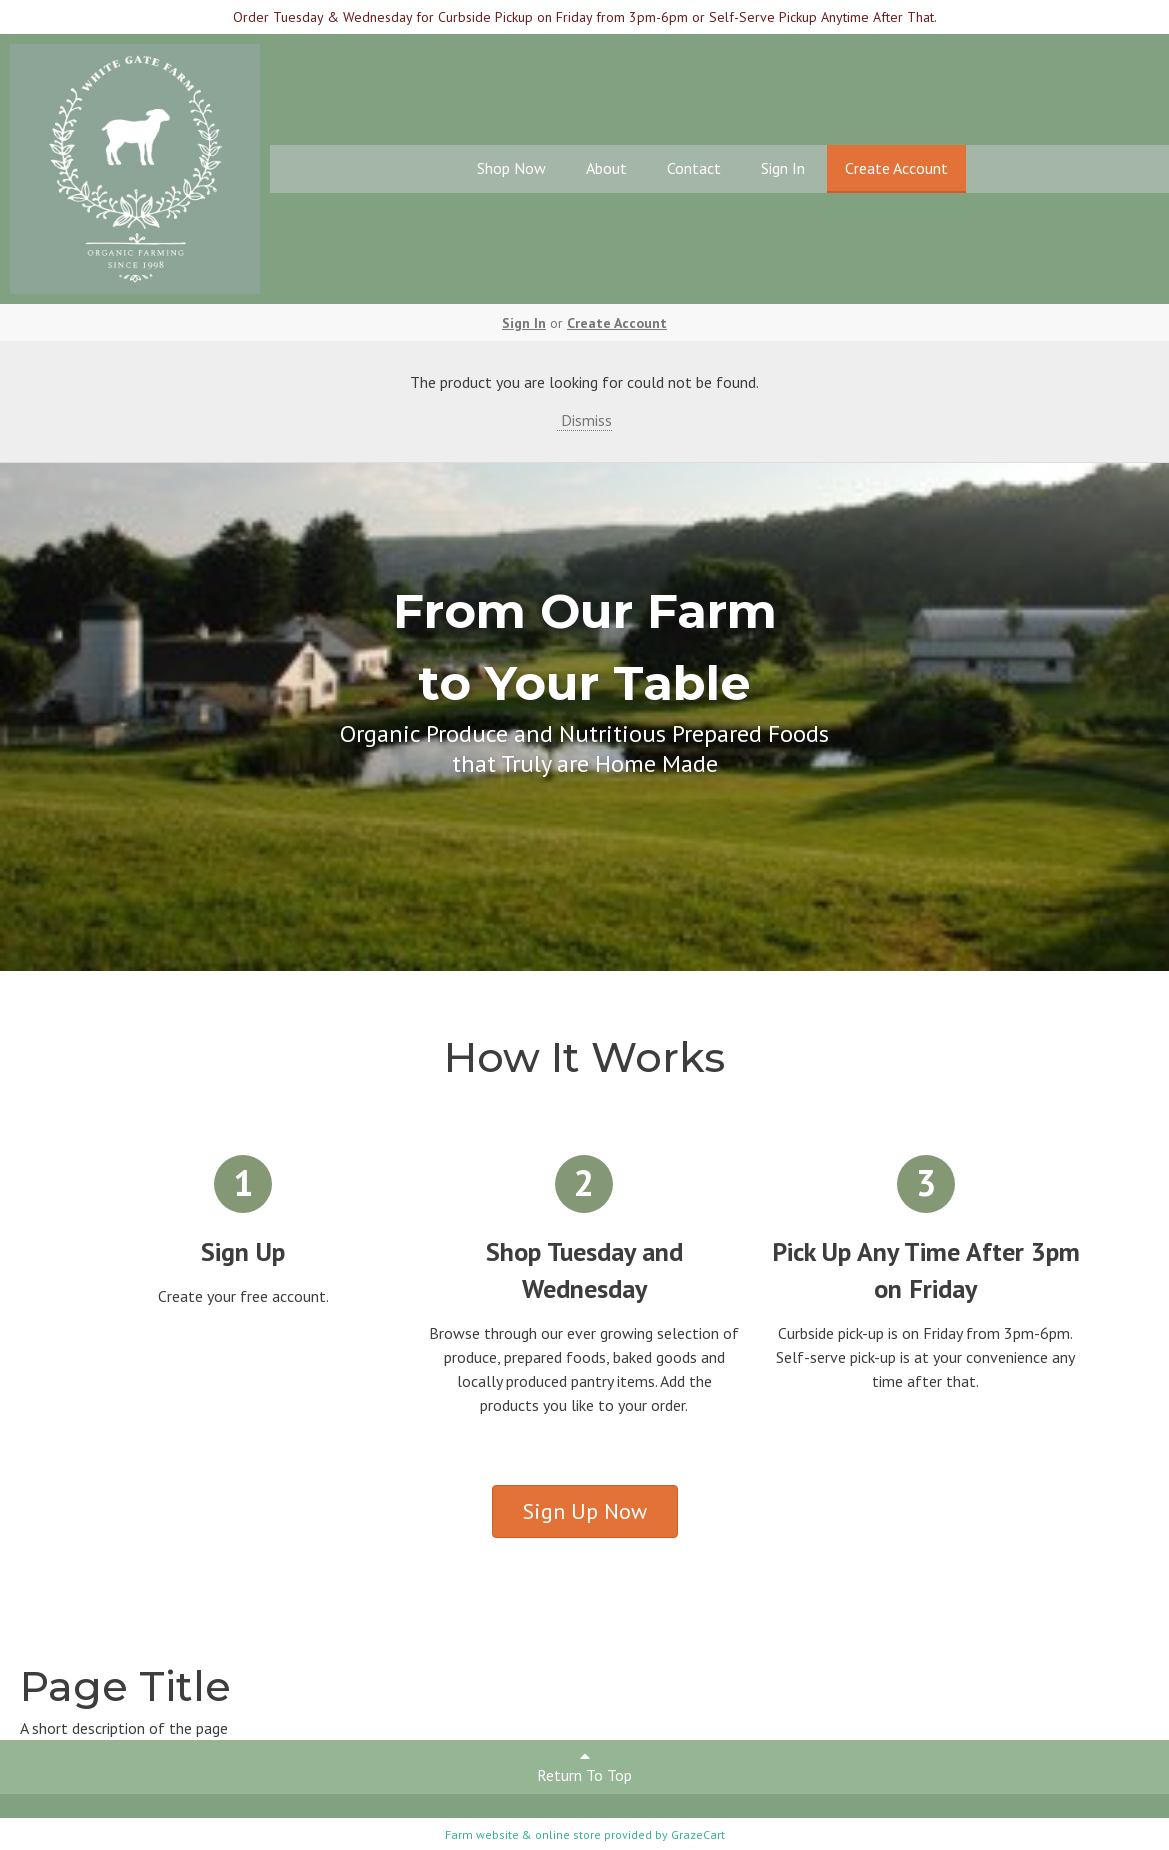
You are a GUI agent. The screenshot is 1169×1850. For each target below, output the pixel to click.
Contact (694, 168)
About (606, 168)
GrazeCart (698, 1834)
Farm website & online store (523, 1834)
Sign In (783, 168)
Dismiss (584, 420)
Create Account (896, 168)
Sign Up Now (585, 1511)
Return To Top (584, 1766)
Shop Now (511, 168)
